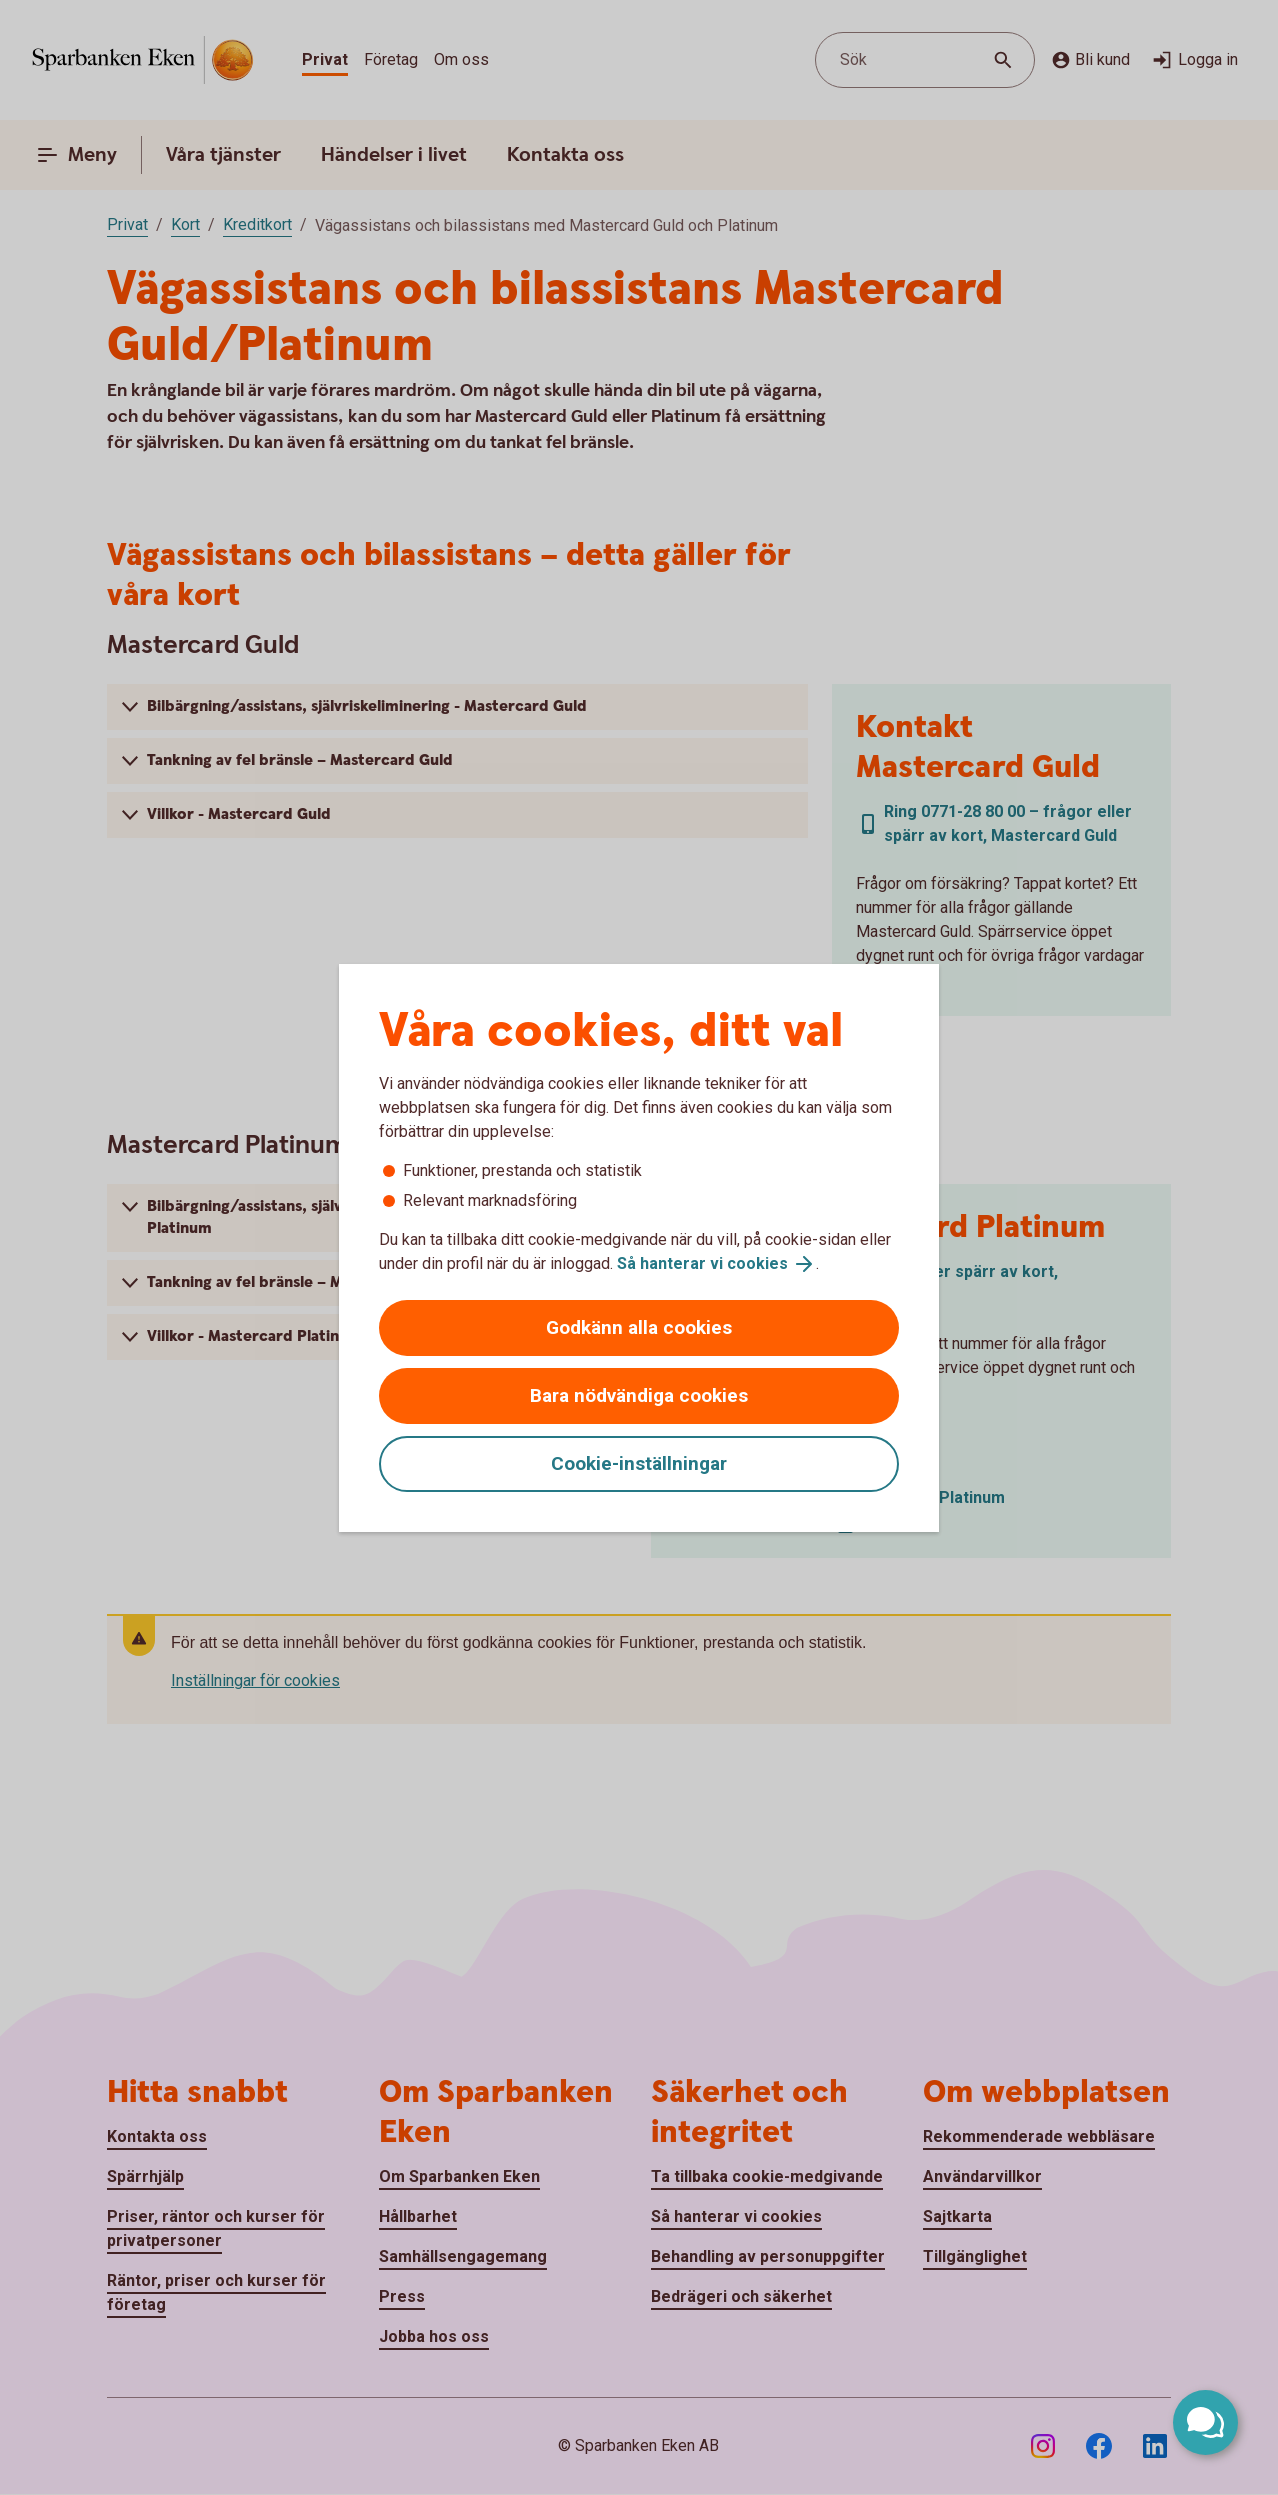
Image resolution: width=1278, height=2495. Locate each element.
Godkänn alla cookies (639, 1327)
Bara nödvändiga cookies (639, 1395)
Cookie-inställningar (639, 1463)
